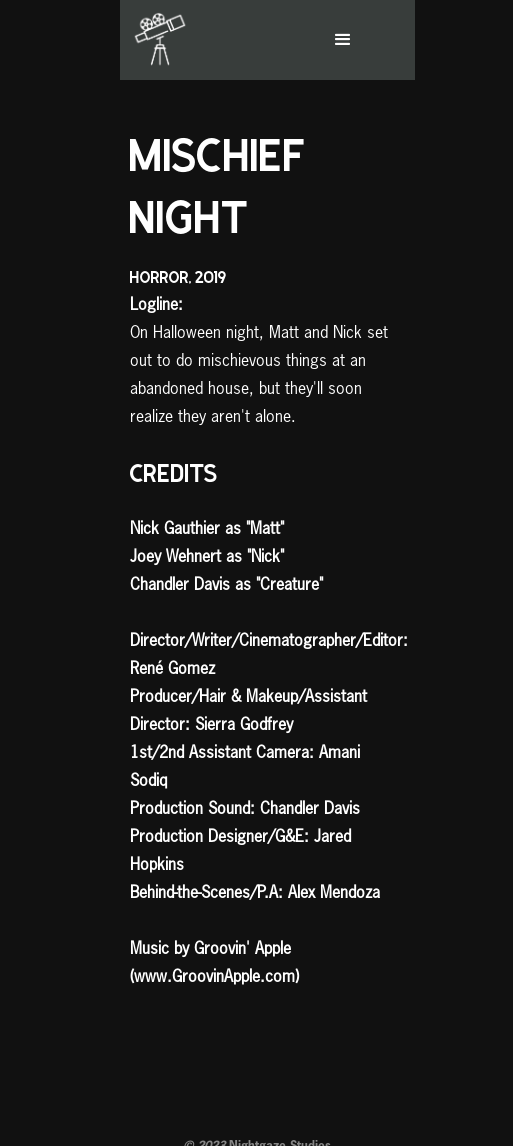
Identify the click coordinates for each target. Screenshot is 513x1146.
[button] (364, 40)
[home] (155, 40)
